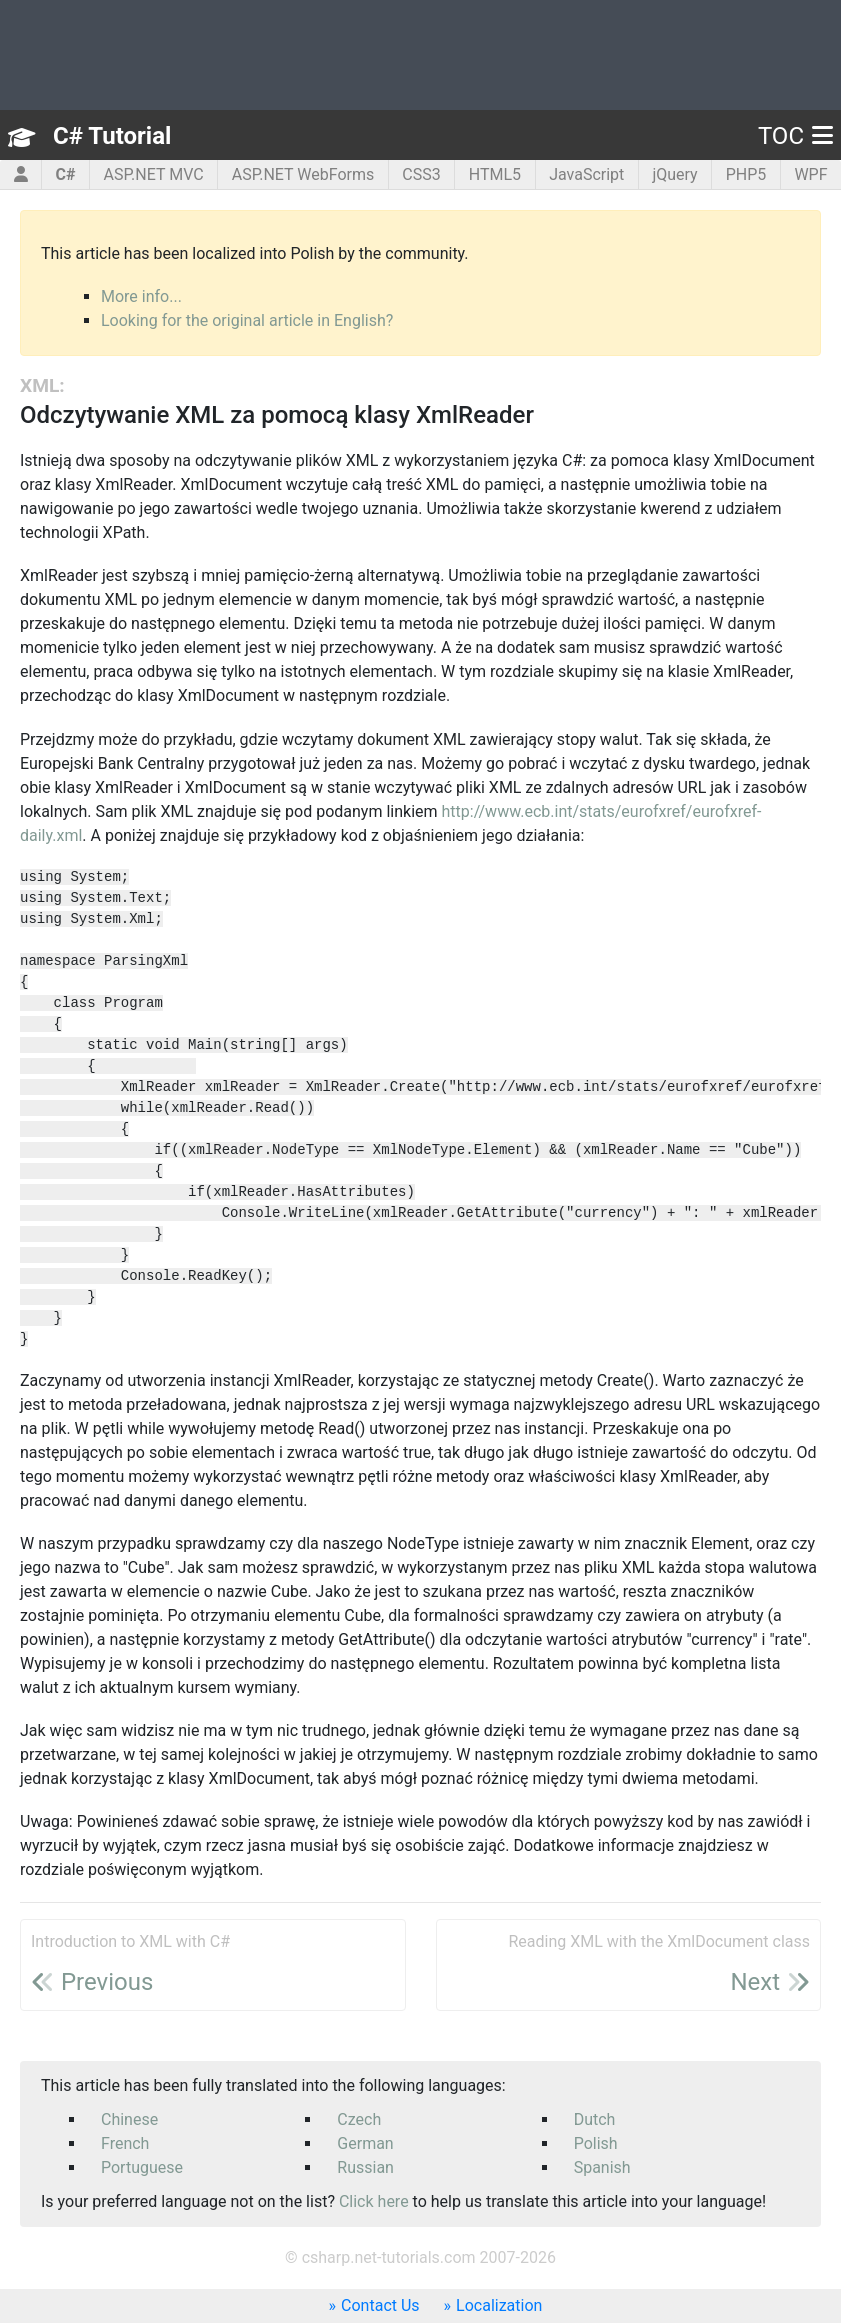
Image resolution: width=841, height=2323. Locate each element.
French (125, 2143)
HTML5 (495, 174)
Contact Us (380, 2305)
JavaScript (586, 174)
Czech (359, 2119)
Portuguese (142, 2167)
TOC (795, 136)
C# (66, 174)
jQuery (674, 174)
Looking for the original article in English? (247, 320)
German (365, 2143)
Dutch (595, 2119)
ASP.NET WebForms (303, 174)
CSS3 (421, 174)
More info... (141, 296)
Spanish (602, 2167)
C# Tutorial (112, 136)
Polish (596, 2143)
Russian (365, 2167)
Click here (374, 2201)
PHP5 (746, 174)
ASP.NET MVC (154, 174)
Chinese (129, 2119)
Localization (499, 2305)
